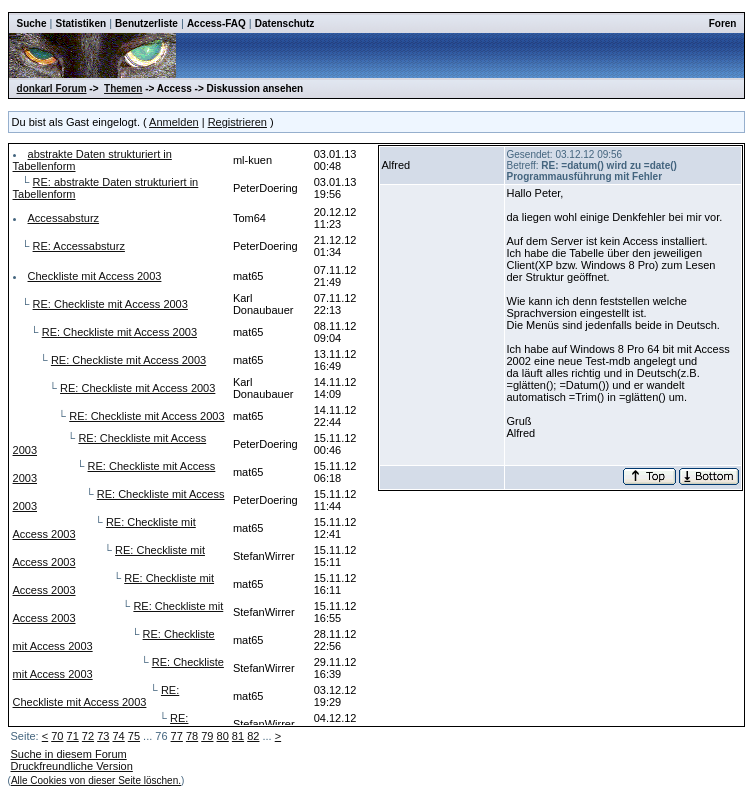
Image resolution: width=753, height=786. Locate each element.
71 (73, 736)
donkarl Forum (52, 88)
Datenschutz (284, 23)
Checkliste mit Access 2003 (95, 276)
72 (88, 736)
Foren (723, 23)
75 (134, 736)
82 (253, 736)
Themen (123, 88)
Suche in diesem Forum (69, 754)
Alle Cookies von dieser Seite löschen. (96, 780)
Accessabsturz (64, 218)
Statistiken (81, 23)
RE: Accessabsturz (79, 246)
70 (57, 736)
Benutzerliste (146, 23)
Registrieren (237, 122)
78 (192, 736)
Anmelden (174, 122)
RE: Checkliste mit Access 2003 (110, 304)
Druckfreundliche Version (72, 766)
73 (103, 736)
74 (118, 736)
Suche (32, 23)
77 (177, 736)
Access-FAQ (216, 23)
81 (238, 736)
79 (207, 736)
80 (223, 736)
